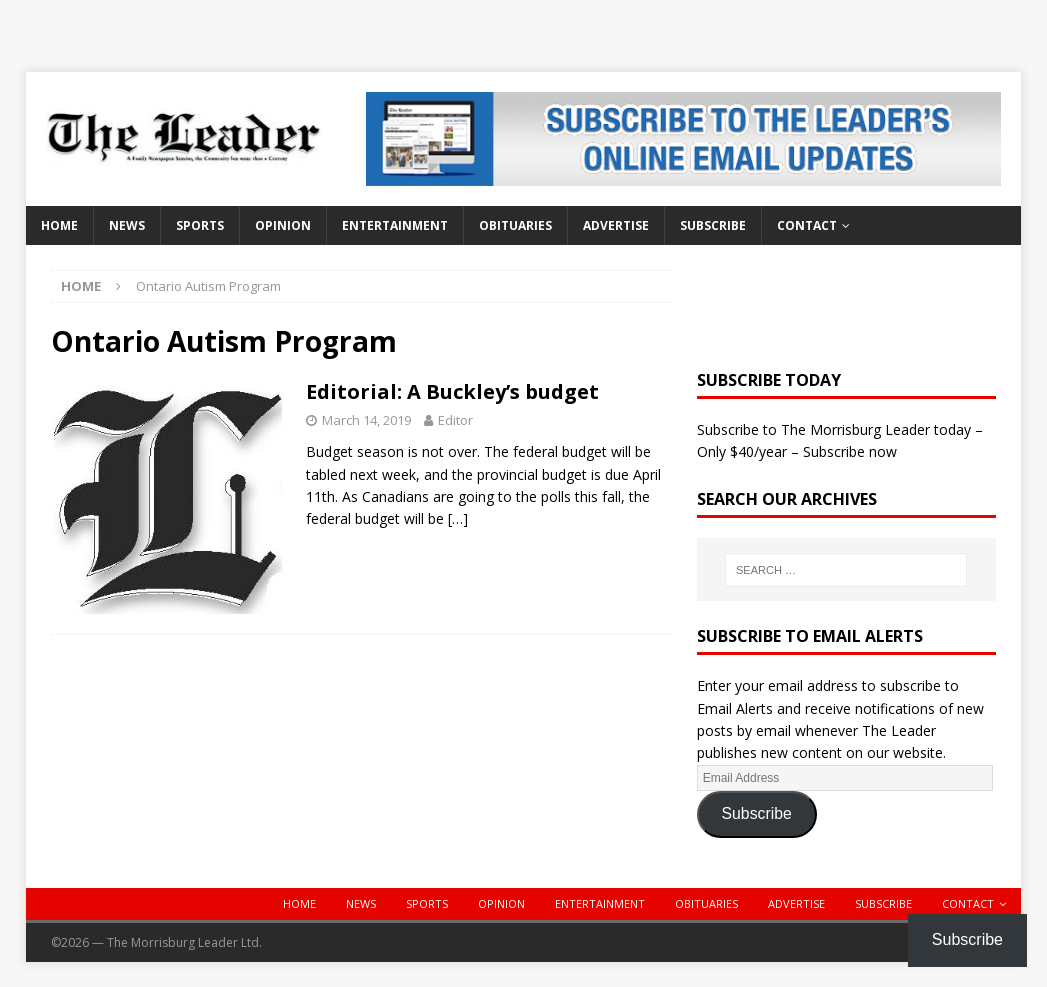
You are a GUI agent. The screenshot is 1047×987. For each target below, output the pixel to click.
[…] (458, 518)
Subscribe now (850, 451)
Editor (455, 420)
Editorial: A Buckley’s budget (452, 391)
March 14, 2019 (366, 420)
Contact (807, 225)
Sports (200, 225)
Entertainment (395, 225)
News (127, 225)
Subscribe (713, 225)
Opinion (283, 225)
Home (59, 225)
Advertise (616, 225)
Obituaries (515, 225)
